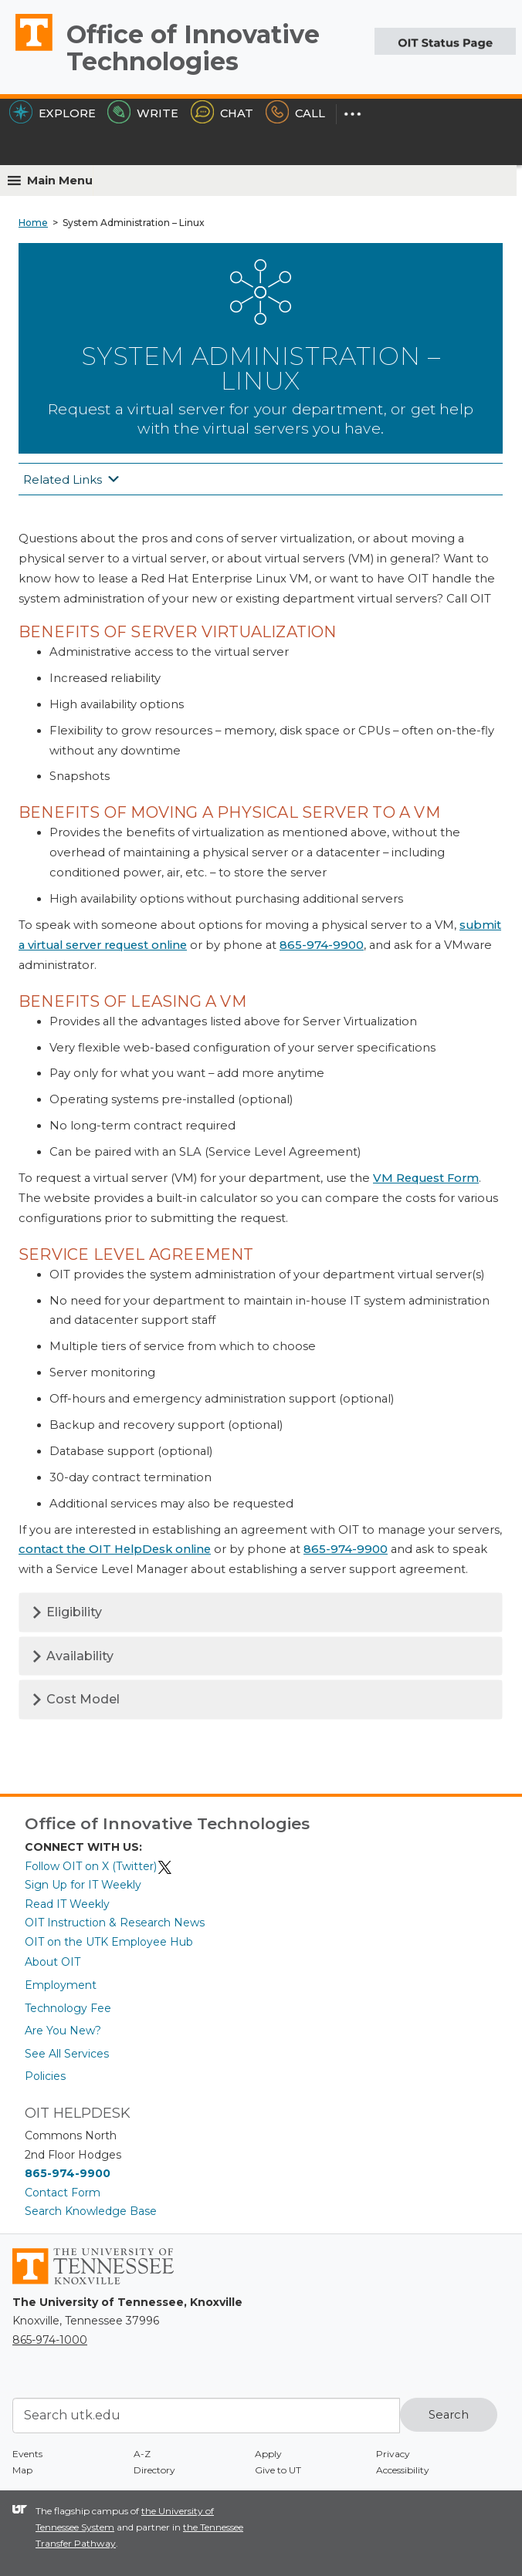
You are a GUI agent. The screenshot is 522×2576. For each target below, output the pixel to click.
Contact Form (62, 2193)
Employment (61, 1985)
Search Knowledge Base (91, 2211)
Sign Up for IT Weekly (83, 1885)
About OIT (52, 1962)
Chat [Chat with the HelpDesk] (222, 113)
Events (27, 2454)
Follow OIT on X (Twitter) (99, 1866)
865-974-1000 (49, 2340)
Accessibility (402, 2470)
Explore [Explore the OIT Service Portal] (52, 113)
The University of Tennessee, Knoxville (27, 50)
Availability (72, 1656)
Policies (45, 2076)
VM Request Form (426, 1178)
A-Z (142, 2454)
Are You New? (63, 2031)
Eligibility (66, 1612)
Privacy (393, 2454)
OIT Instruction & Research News (115, 1922)
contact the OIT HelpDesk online (115, 1549)
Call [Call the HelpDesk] (295, 113)
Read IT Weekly (67, 1904)
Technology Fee (68, 2008)
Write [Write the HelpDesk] (142, 113)
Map (22, 2470)
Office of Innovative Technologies (193, 47)
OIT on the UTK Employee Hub (109, 1942)
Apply (268, 2454)
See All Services (67, 2054)
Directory (154, 2470)
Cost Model (75, 1699)
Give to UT (278, 2470)
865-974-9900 (322, 945)
